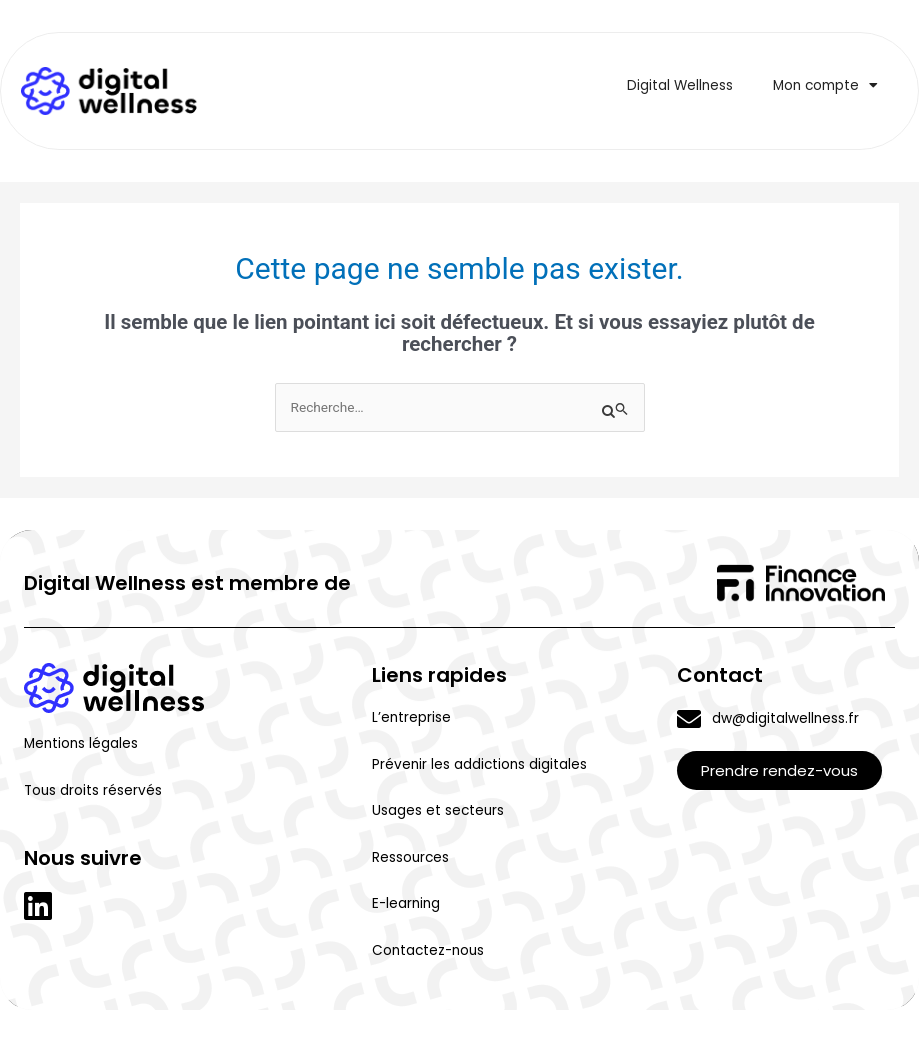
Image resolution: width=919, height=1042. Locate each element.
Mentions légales (81, 743)
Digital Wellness (680, 85)
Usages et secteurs (438, 810)
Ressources (410, 857)
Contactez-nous (428, 950)
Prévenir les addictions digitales (479, 764)
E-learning (406, 903)
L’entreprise (411, 717)
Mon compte (825, 86)
